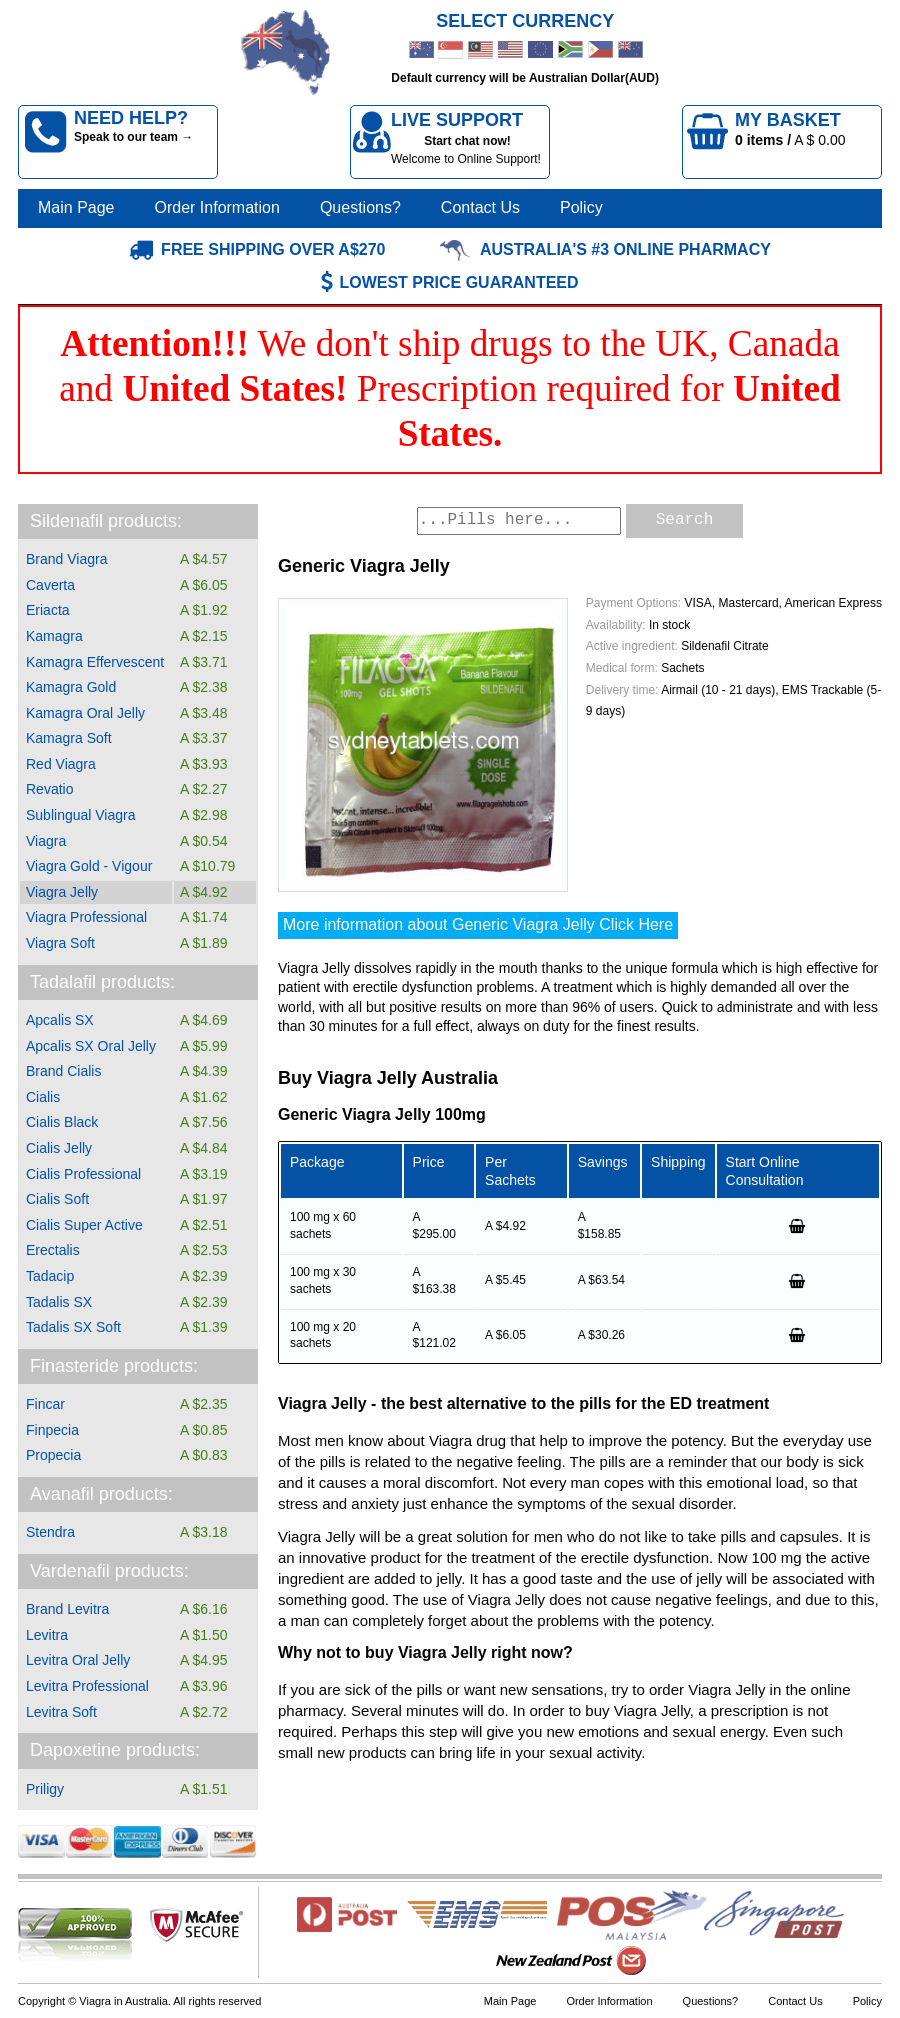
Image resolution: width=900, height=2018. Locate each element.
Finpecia (52, 1430)
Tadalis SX (59, 1302)
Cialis (43, 1097)
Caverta (50, 585)
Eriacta (48, 610)
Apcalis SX (60, 1020)
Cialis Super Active (84, 1225)
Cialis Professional (83, 1174)
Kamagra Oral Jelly (85, 713)
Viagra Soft (60, 943)
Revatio (49, 789)
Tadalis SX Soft (73, 1327)
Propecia (53, 1455)
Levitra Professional (87, 1686)
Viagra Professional (86, 917)
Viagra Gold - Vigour (89, 866)
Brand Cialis (63, 1071)
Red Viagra (61, 764)
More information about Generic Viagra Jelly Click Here (478, 924)
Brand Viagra (66, 559)
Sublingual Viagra (81, 815)
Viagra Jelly (62, 892)
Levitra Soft (61, 1712)
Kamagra (54, 636)
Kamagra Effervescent (95, 662)
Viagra (46, 841)
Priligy (45, 1789)
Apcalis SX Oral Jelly (91, 1046)
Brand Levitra (67, 1609)
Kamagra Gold (71, 687)
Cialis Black (62, 1122)
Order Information (217, 207)
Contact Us (480, 207)
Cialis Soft (57, 1199)
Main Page (76, 207)
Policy (581, 207)
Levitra (47, 1635)
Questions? (360, 207)
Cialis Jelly (59, 1148)
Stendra (50, 1532)
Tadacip (50, 1276)
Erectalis (53, 1250)
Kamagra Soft (69, 738)
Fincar (45, 1404)
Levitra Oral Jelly (78, 1660)
